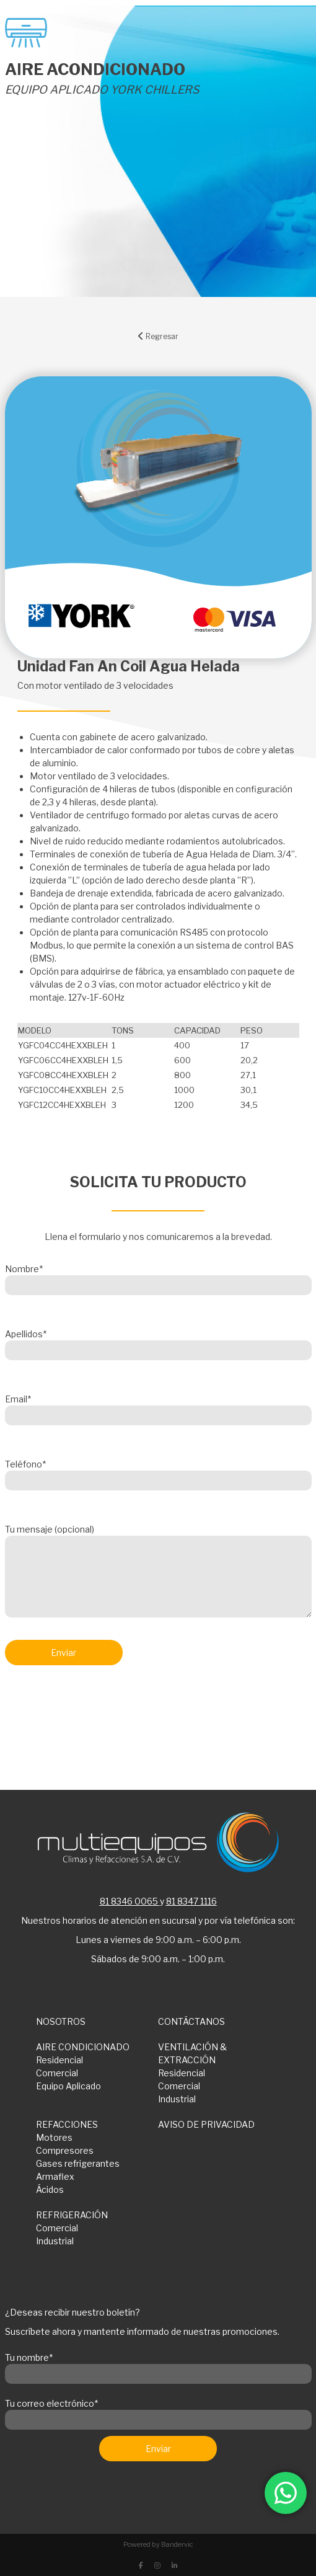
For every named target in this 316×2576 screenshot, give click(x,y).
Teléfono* (158, 1472)
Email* (158, 1407)
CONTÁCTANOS (191, 2021)
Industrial (177, 2099)
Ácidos (50, 2189)
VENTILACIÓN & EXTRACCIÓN (192, 2053)
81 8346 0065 (129, 1901)
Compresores (65, 2150)
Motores (54, 2137)
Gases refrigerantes (78, 2163)
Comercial (57, 2073)
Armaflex (55, 2176)
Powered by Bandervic (158, 2544)
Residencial (59, 2060)
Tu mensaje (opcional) (158, 1571)
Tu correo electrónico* (158, 2411)
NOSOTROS (61, 2021)
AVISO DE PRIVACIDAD (206, 2124)
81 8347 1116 (191, 1901)
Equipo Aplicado (68, 2086)
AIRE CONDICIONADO (82, 2047)
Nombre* (158, 1277)
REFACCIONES (67, 2124)
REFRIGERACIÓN (72, 2215)
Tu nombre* (158, 2365)
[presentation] (99, 1707)
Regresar (158, 336)
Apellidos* (158, 1342)
